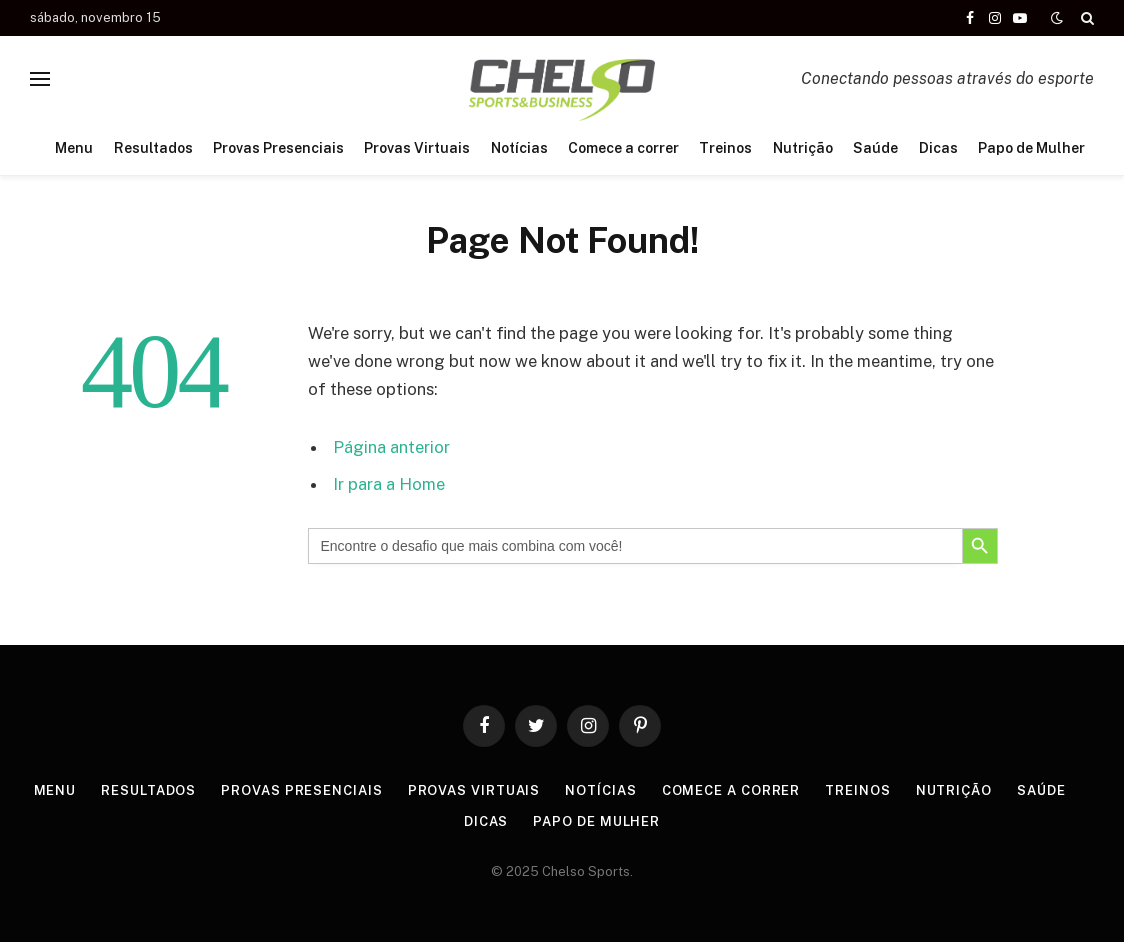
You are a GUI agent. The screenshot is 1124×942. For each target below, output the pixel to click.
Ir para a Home (389, 484)
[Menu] (40, 78)
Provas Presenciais (278, 148)
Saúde (875, 148)
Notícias (519, 148)
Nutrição (803, 148)
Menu (74, 148)
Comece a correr (623, 148)
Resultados (153, 148)
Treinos (725, 148)
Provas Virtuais (417, 148)
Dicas (938, 148)
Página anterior (391, 447)
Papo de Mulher (1031, 148)
